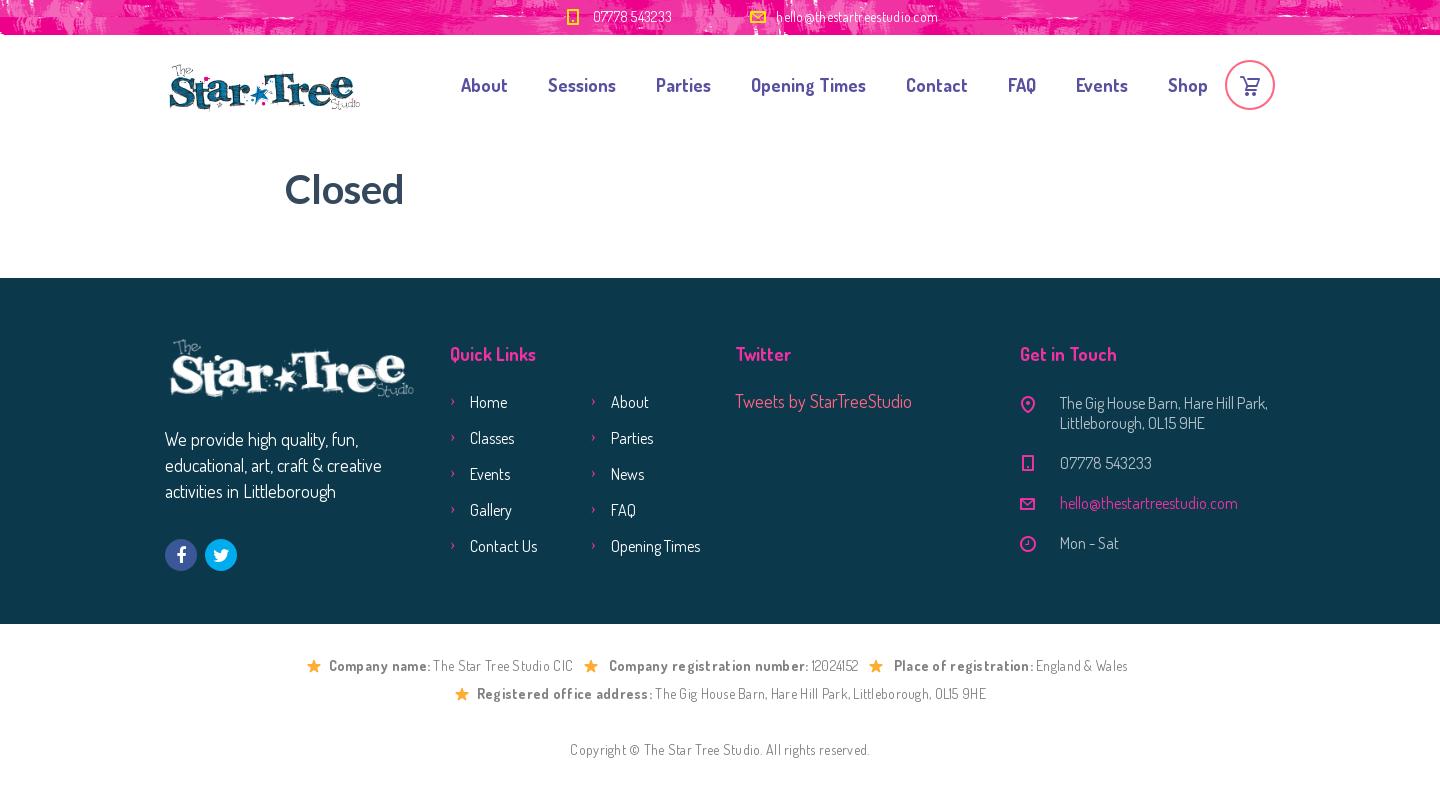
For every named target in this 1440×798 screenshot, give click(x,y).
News (627, 474)
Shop (1188, 85)
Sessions (582, 85)
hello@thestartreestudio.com (857, 16)
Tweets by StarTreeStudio (823, 401)
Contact (937, 85)
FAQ (1022, 85)
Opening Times (808, 85)
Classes (492, 438)
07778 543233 (633, 16)
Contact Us (503, 546)
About (484, 85)
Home (488, 402)
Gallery (491, 510)
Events (1102, 85)
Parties (683, 85)
